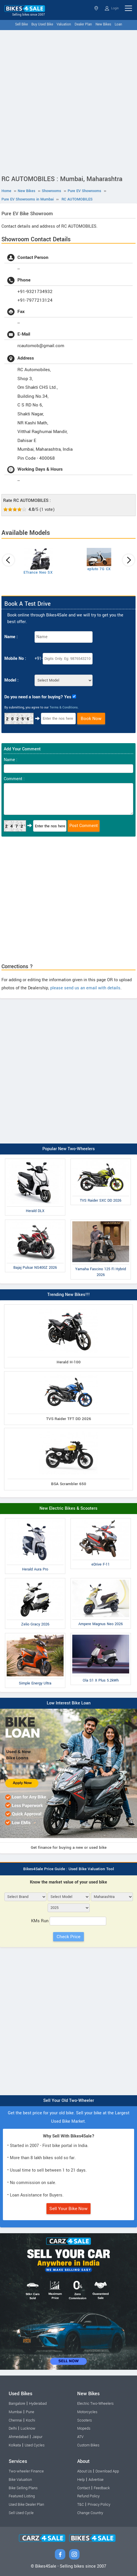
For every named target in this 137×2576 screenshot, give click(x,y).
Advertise (96, 2479)
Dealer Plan (83, 24)
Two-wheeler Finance (26, 2471)
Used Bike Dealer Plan (26, 2504)
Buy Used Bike (42, 24)
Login (112, 8)
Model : (11, 680)
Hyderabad (38, 2403)
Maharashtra (96, 8)
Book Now (91, 718)
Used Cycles (34, 2445)
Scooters (84, 2420)
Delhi (13, 2428)
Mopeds (83, 2428)
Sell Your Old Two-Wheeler (68, 2101)
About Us (84, 2471)
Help (81, 2479)
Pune (30, 2412)
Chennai (15, 2420)
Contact (83, 2488)
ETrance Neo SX (38, 572)
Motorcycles (87, 2412)
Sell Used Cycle (21, 2513)
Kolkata (15, 2445)
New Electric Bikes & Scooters (68, 1508)
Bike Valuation (20, 2479)
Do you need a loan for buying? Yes (37, 697)
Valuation (64, 24)
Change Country (90, 2513)
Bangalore (17, 2403)
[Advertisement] (68, 101)
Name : (11, 637)
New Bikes (103, 24)
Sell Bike (21, 24)
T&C (80, 2504)
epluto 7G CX (99, 569)
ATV (80, 2436)
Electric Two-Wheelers (95, 2403)
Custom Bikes (88, 2445)
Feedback (102, 2488)
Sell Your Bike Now (68, 2208)
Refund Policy (88, 2496)
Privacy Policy (99, 2504)
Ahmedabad (18, 2436)
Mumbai (15, 2412)
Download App (107, 2471)
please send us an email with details (85, 988)
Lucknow (28, 2428)
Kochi (30, 2420)
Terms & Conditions (64, 707)
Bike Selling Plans (23, 2488)
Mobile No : (15, 658)
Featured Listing (22, 2496)
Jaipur (37, 2436)
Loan (118, 24)
